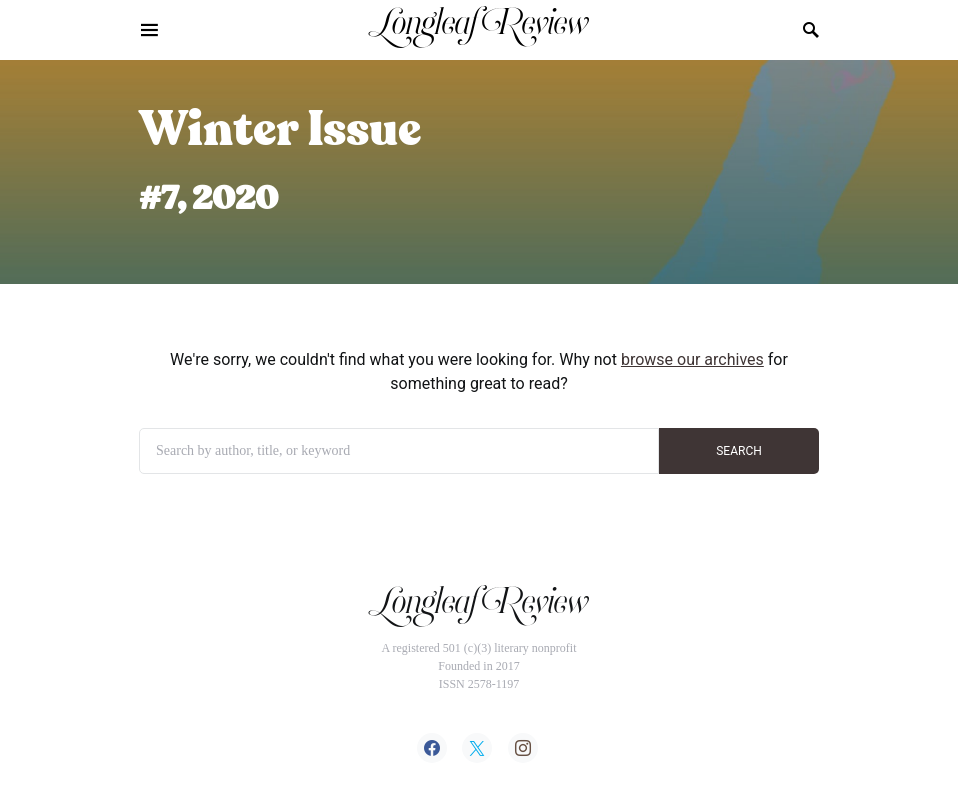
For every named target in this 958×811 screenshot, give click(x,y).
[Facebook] (432, 748)
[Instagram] (523, 748)
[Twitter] (477, 748)
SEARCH (739, 451)
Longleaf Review (479, 29)
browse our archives (692, 359)
